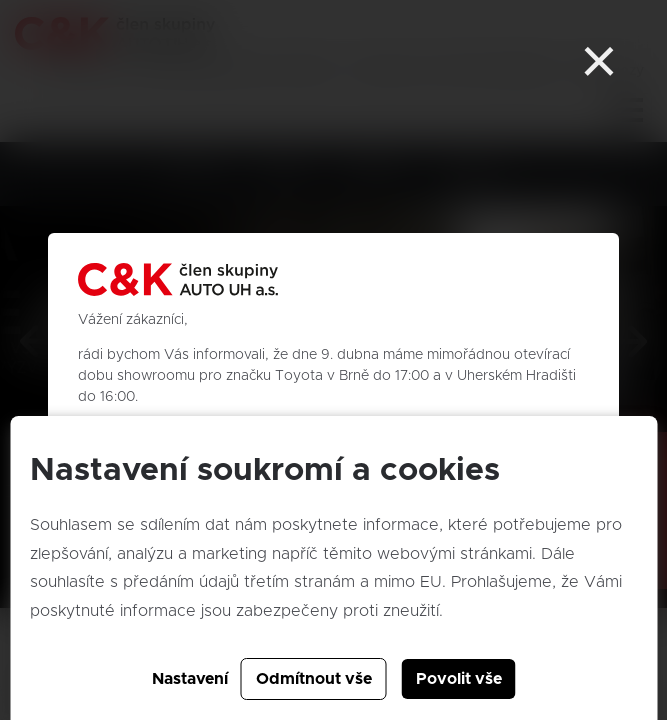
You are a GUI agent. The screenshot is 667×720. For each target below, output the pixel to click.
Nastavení (190, 679)
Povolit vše (459, 679)
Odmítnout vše (314, 679)
